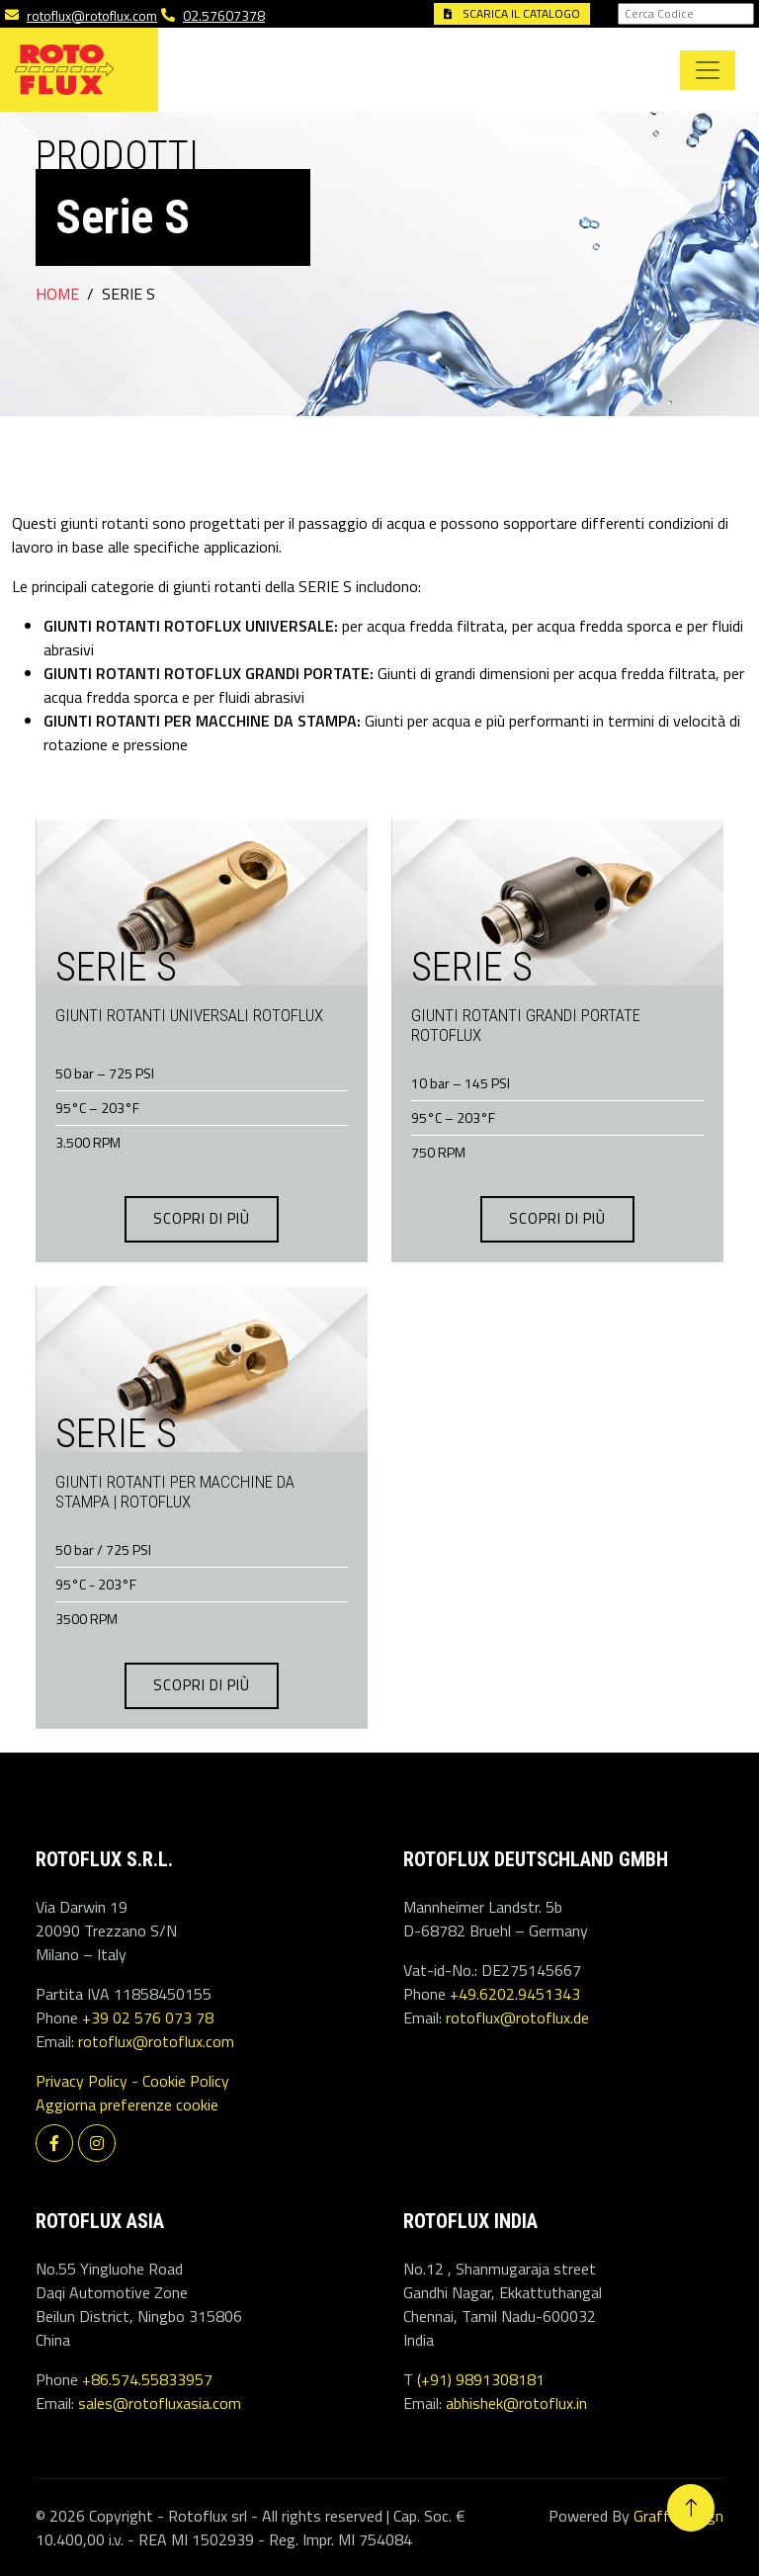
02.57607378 (224, 15)
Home (57, 293)
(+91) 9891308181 (481, 2379)
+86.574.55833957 (147, 2379)
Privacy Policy (81, 2081)
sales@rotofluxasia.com (159, 2403)
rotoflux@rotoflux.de (517, 2017)
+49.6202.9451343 (515, 1994)
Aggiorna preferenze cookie (127, 2104)
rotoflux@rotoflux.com (92, 15)
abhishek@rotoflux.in (516, 2403)
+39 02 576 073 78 (147, 2017)
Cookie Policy (185, 2081)
